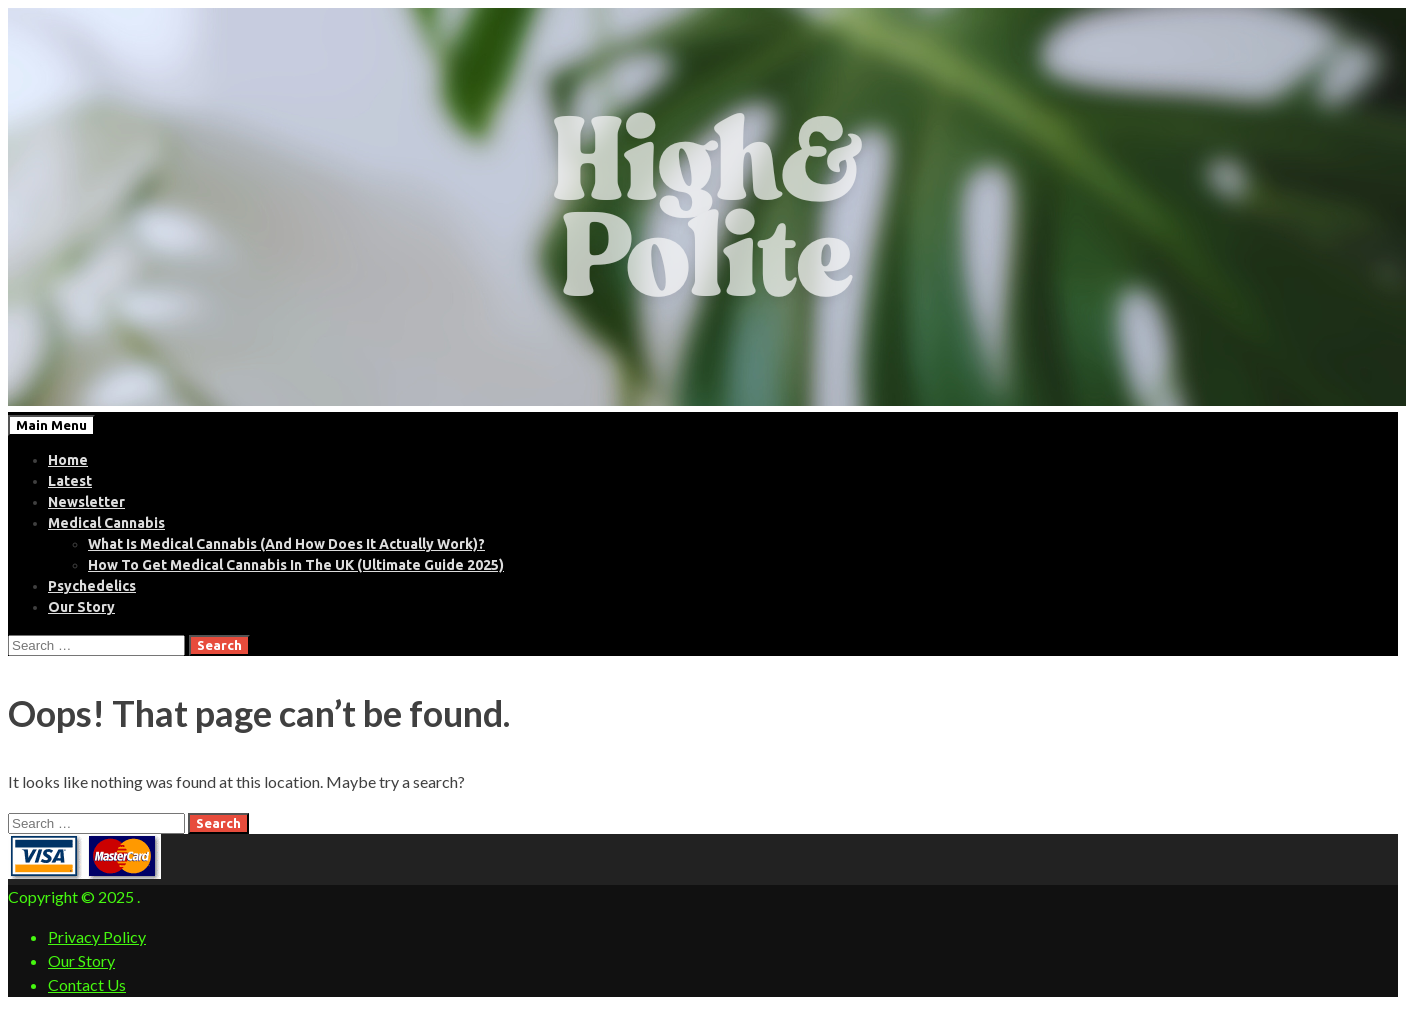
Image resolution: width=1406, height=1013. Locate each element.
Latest (70, 481)
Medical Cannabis (106, 523)
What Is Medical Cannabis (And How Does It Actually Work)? (286, 544)
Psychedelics (92, 586)
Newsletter (86, 502)
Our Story (81, 607)
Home (68, 460)
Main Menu (51, 425)
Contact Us (87, 984)
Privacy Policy (97, 936)
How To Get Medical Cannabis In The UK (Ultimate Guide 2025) (296, 565)
